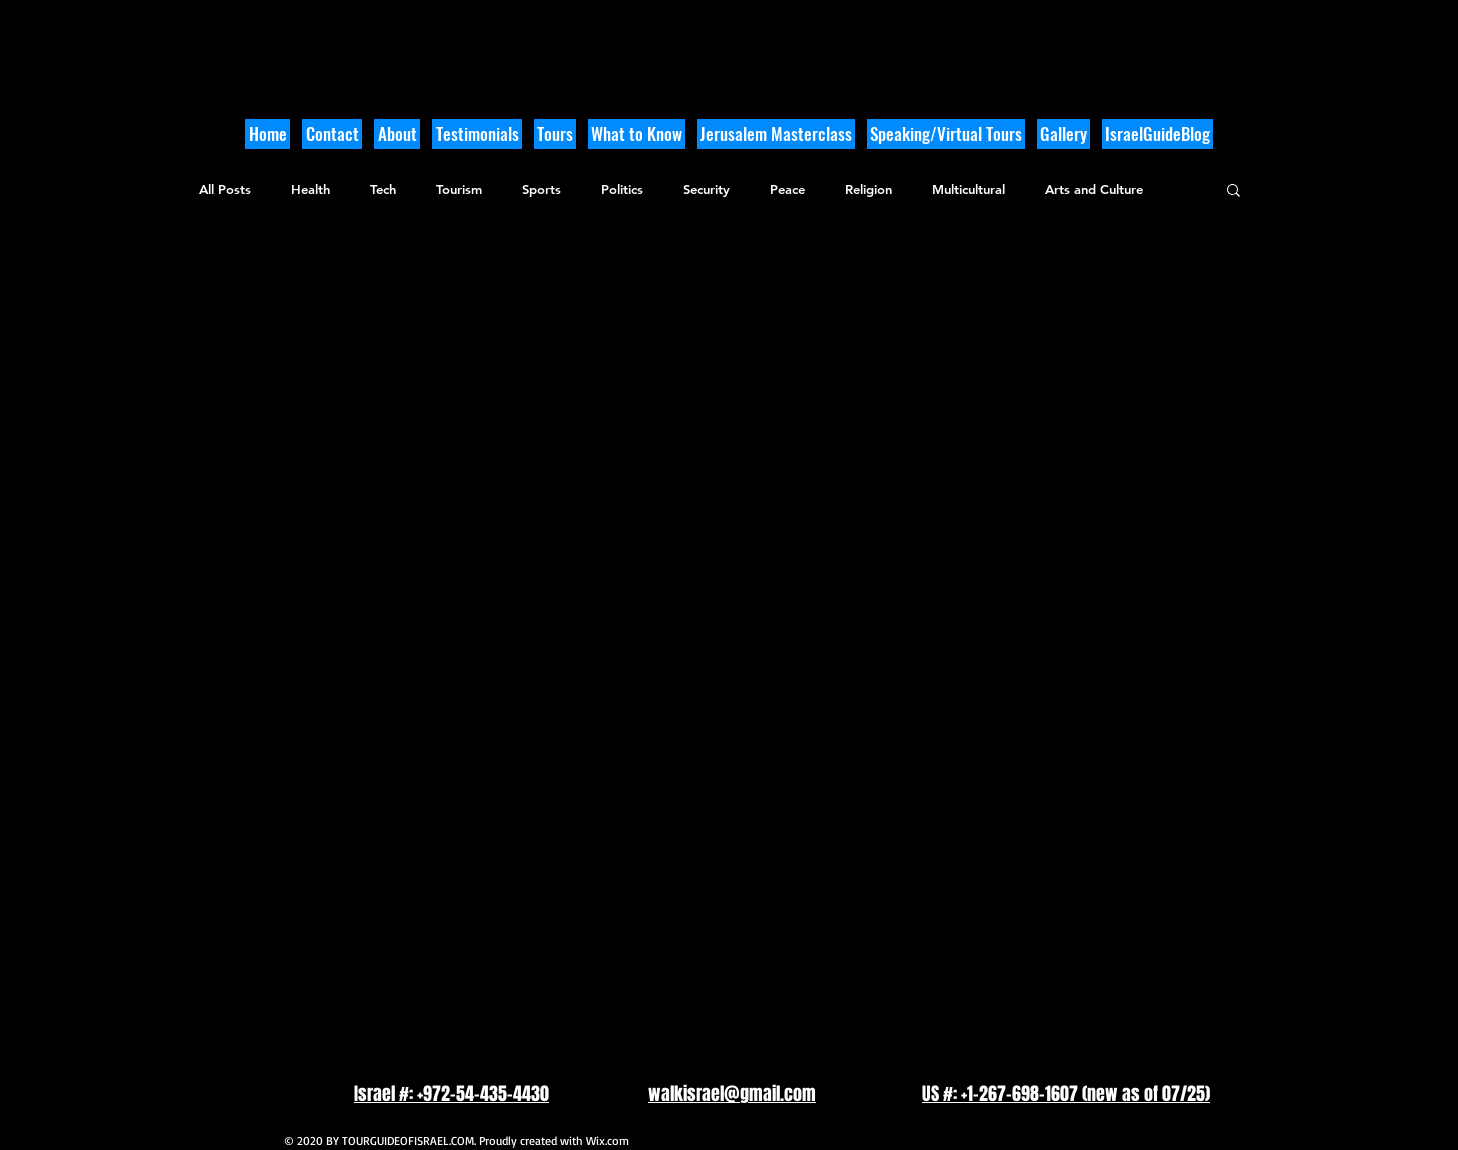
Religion (868, 189)
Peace (787, 189)
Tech (383, 189)
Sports (541, 189)
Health (310, 189)
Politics (622, 189)
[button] (636, 134)
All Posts (225, 189)
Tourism (459, 189)
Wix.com (607, 1140)
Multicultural (968, 189)
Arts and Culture (1094, 189)
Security (706, 189)
